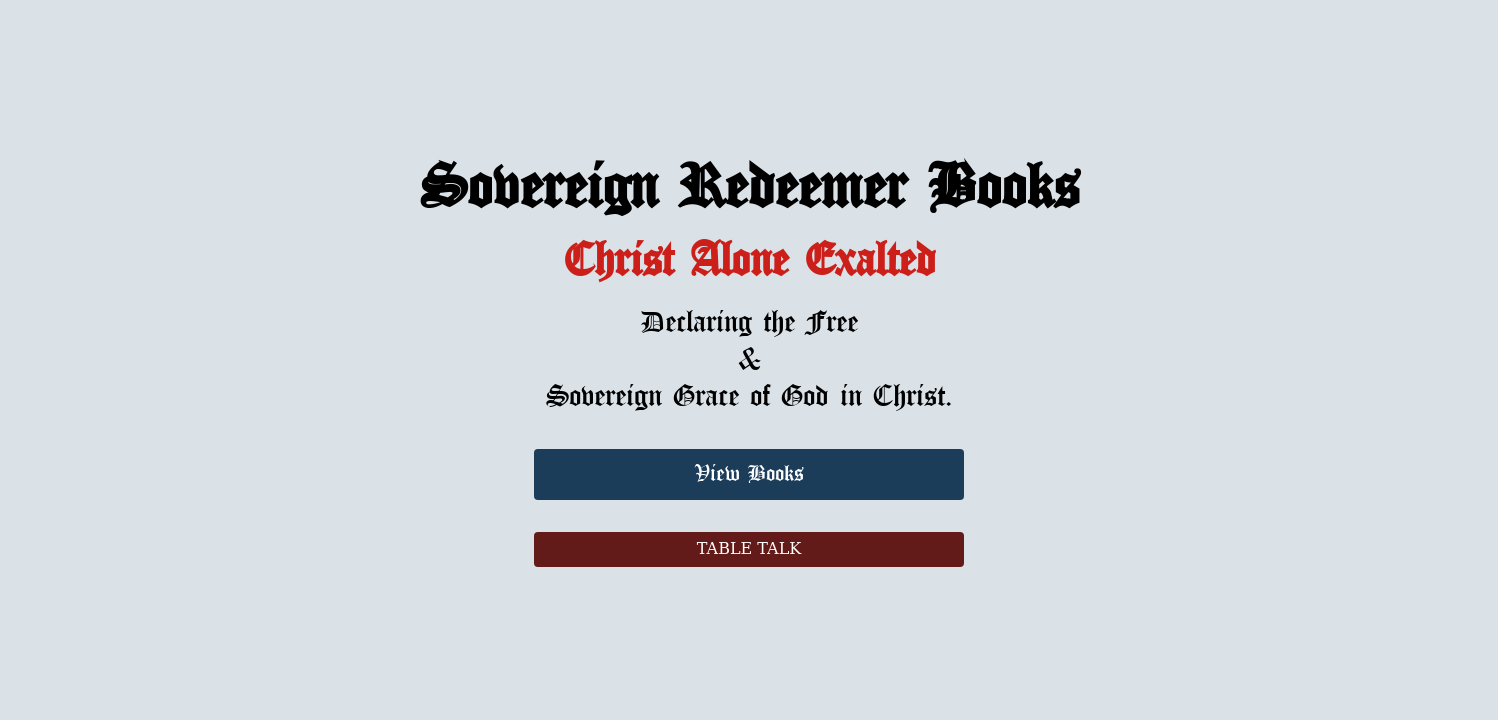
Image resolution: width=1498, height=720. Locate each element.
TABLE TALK (749, 548)
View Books (749, 474)
